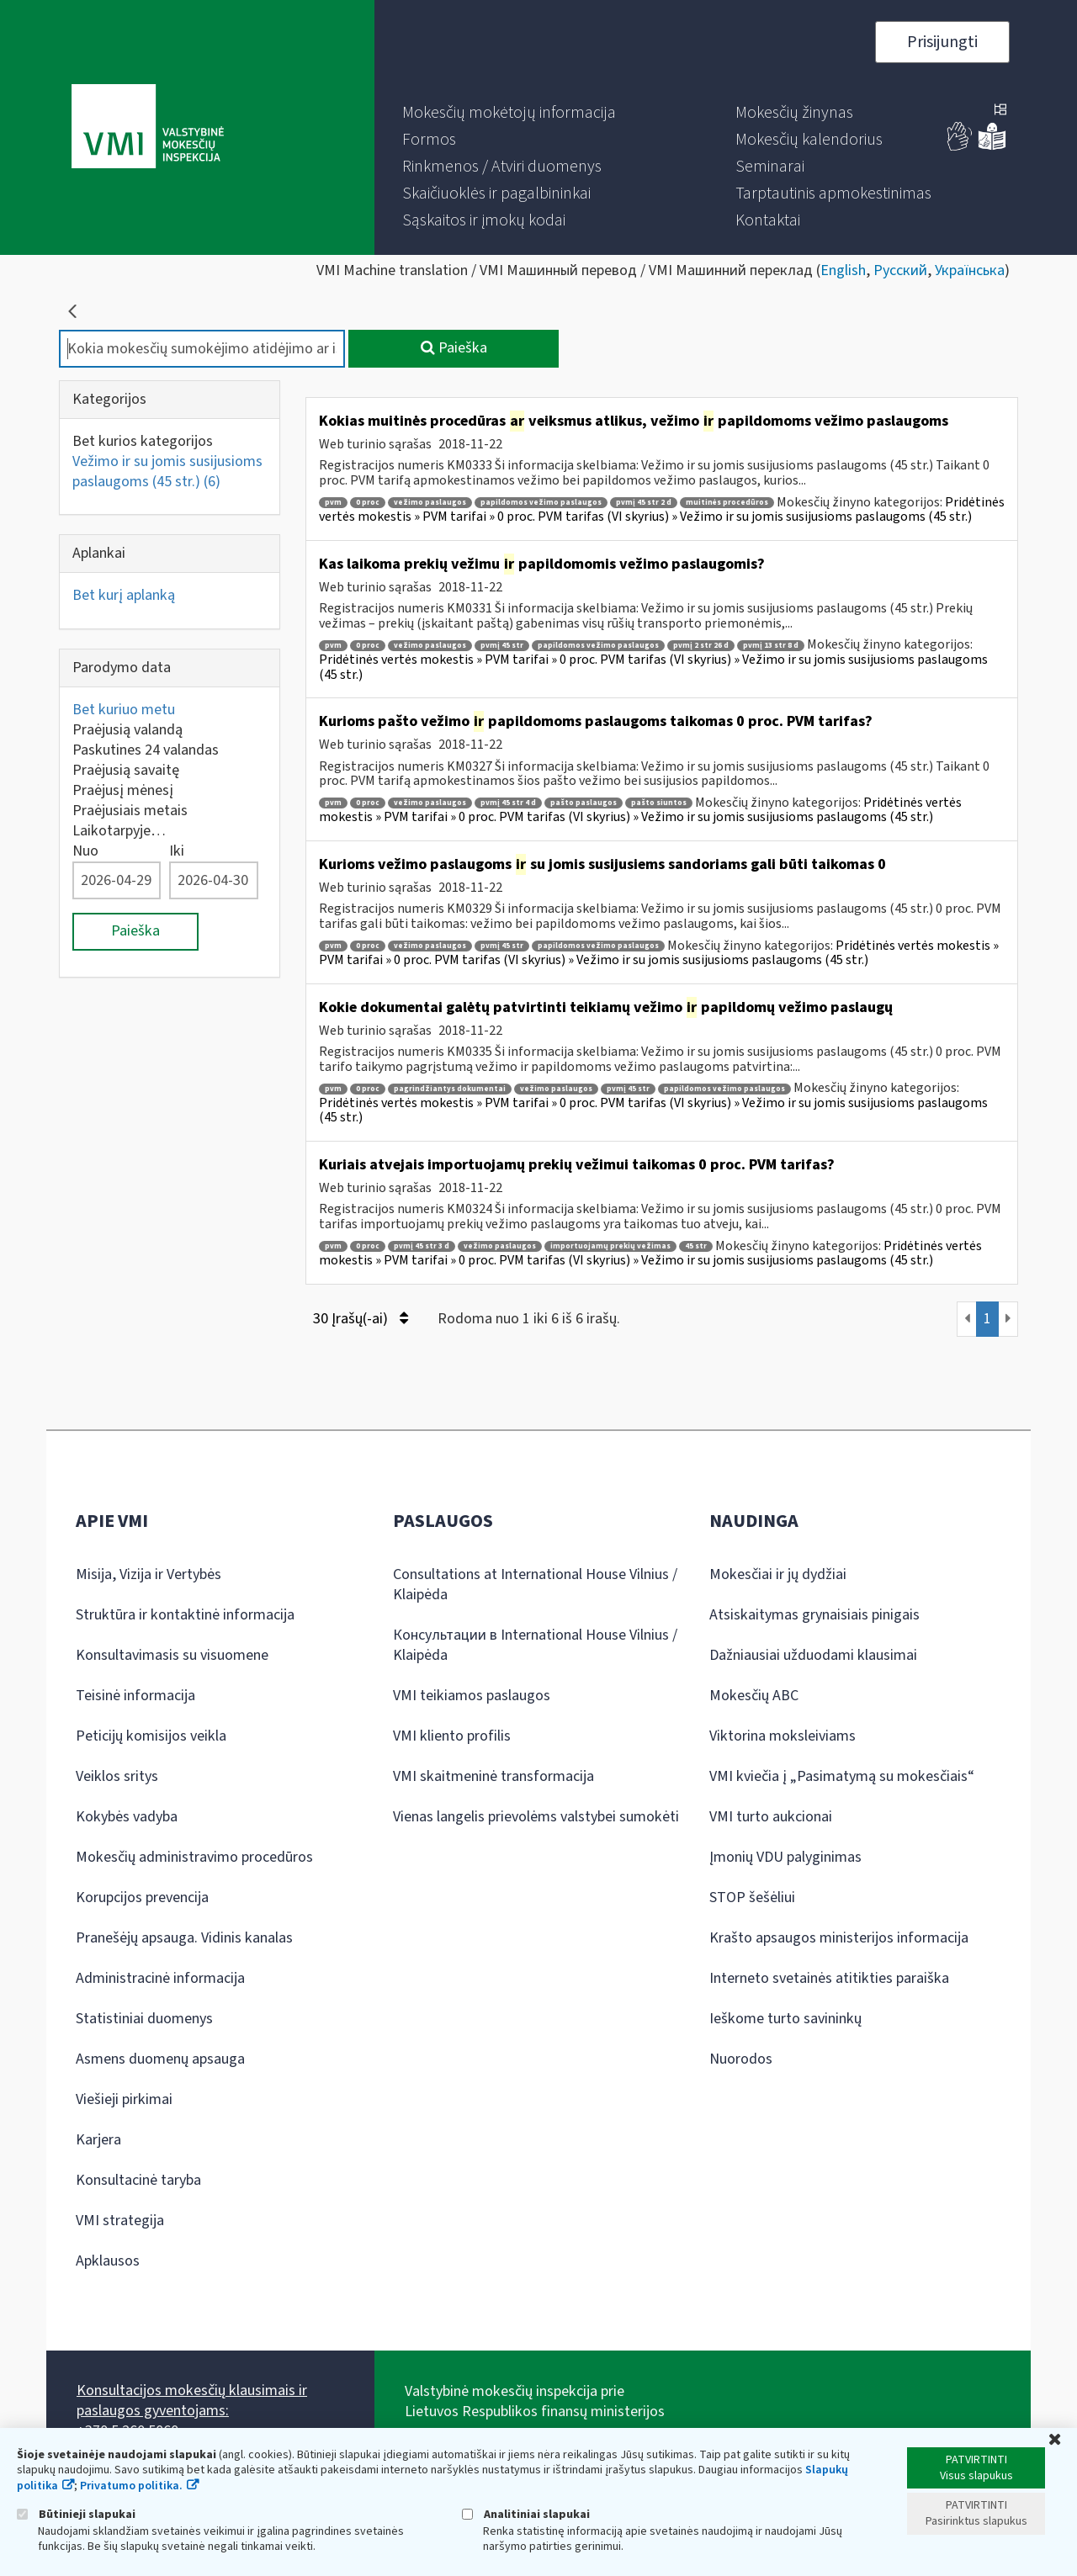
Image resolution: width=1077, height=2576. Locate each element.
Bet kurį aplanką (123, 595)
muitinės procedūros (727, 502)
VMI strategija (120, 2220)
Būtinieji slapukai (76, 2514)
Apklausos (108, 2260)
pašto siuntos (659, 803)
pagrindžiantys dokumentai (450, 1089)
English (843, 270)
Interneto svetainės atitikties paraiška (829, 1978)
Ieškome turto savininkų (785, 2018)
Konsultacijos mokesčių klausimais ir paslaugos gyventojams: (192, 2400)
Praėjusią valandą (127, 729)
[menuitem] (509, 113)
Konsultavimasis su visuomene (172, 1655)
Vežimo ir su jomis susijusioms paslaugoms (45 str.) (167, 471)
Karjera (98, 2139)
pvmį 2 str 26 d (701, 645)
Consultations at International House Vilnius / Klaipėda (535, 1584)
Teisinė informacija (135, 1695)
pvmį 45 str (501, 645)
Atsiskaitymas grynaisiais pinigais (814, 1614)
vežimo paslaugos (430, 502)
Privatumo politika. (131, 2486)
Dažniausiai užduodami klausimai (813, 1655)
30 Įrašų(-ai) (360, 1318)
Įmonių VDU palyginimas (785, 1857)
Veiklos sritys (117, 1776)
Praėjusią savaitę (125, 770)
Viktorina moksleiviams (782, 1735)
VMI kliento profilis (452, 1735)
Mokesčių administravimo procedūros (194, 1857)
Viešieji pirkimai (124, 2099)
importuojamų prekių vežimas (610, 1246)
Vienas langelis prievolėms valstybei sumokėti (536, 1816)
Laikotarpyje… (119, 830)
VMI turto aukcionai (770, 1816)
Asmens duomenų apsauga (160, 2059)
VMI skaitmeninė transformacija (493, 1776)
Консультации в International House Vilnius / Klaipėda (535, 1645)
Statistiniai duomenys (144, 2018)
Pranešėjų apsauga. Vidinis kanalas (184, 1937)
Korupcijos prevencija (142, 1897)
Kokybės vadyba (127, 1816)
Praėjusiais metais (130, 810)
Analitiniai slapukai (526, 2514)
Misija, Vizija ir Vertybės (148, 1574)
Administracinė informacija (160, 1978)
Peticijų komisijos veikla (151, 1735)
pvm (333, 502)
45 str (696, 1246)
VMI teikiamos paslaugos (471, 1695)
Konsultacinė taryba (138, 2180)
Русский (900, 270)
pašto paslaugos (583, 803)
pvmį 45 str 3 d (421, 1246)
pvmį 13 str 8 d (770, 645)
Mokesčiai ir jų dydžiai (777, 1574)
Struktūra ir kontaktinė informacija (185, 1614)
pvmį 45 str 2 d (643, 502)
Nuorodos (740, 2059)
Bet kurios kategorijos (142, 441)
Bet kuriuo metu (123, 709)
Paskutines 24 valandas (145, 750)
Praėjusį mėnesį (122, 790)
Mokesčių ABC (753, 1695)
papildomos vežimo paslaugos (541, 502)
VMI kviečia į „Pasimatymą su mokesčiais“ (841, 1776)
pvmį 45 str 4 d (508, 803)
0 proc (367, 502)
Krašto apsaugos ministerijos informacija (838, 1937)
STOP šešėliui (752, 1897)
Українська (970, 270)
